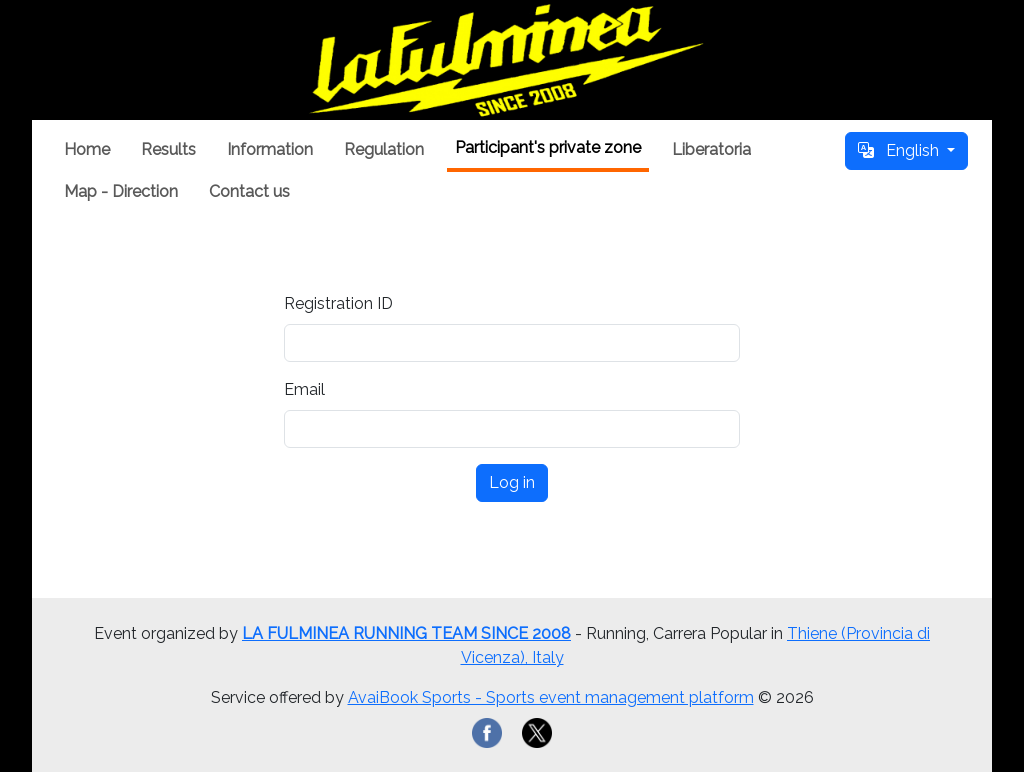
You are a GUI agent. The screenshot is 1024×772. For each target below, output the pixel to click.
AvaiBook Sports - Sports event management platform (551, 697)
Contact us (249, 191)
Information (270, 149)
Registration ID (338, 303)
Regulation (384, 149)
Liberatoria (711, 149)
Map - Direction (121, 191)
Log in (512, 482)
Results (168, 149)
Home (87, 149)
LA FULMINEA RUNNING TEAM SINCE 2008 (406, 633)
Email (304, 389)
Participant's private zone (548, 147)
